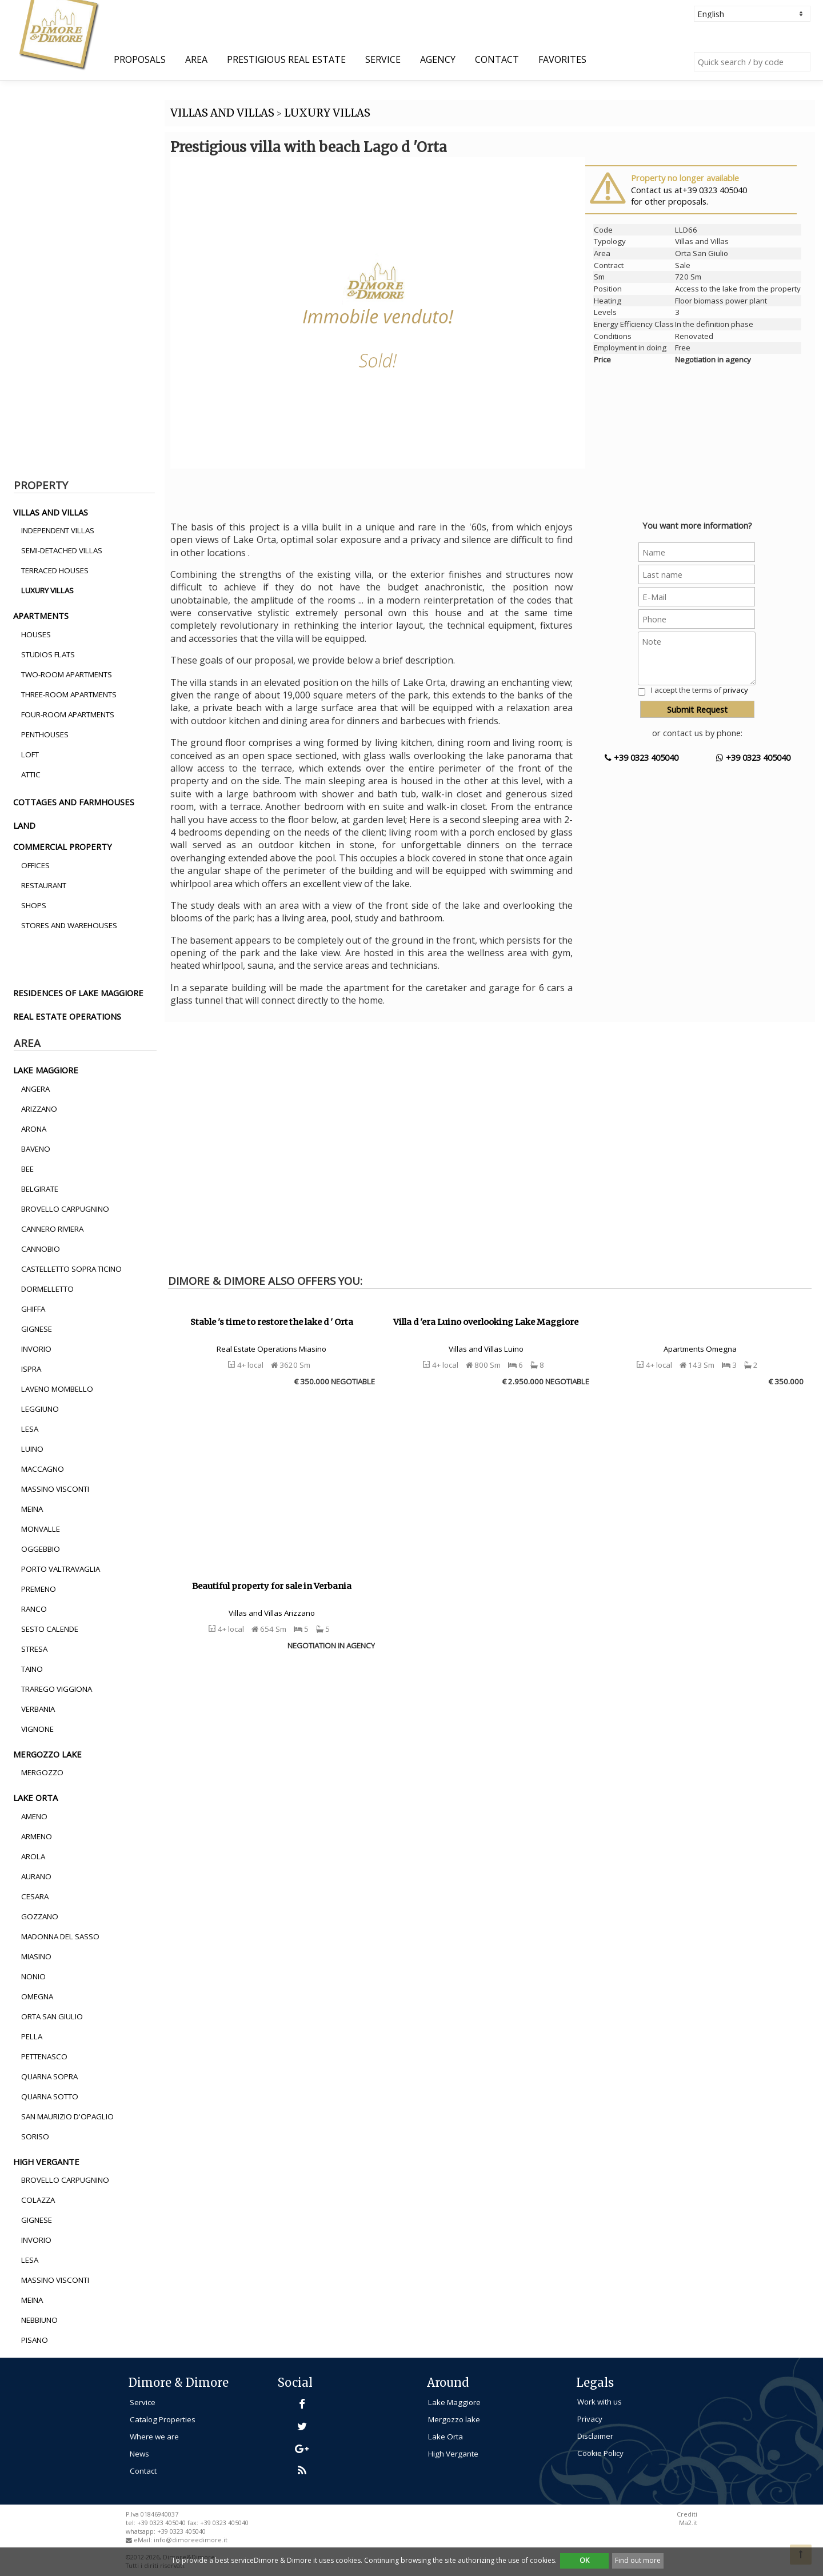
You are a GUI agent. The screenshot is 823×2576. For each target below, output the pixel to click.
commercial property (62, 846)
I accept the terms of (699, 690)
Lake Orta (445, 2436)
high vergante (46, 2161)
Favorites (562, 59)
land (24, 825)
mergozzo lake (47, 1754)
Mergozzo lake (454, 2419)
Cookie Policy (600, 2453)
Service (383, 59)
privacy (735, 690)
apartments (41, 615)
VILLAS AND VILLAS (222, 112)
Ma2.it (688, 2523)
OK (584, 2560)
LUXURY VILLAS (327, 112)
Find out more (638, 2560)
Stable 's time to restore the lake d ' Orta (271, 1322)
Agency (438, 59)
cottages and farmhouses (73, 802)
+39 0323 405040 (641, 757)
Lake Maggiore (454, 2402)
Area (196, 59)
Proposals (140, 59)
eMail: (144, 2540)
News (139, 2454)
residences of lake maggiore (78, 993)
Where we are (154, 2436)
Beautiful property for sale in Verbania (271, 1586)
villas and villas (50, 512)
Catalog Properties (162, 2419)
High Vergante (453, 2454)
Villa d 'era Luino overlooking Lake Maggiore (485, 1322)
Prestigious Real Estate (286, 59)
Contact (497, 59)
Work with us (599, 2402)
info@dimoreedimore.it (190, 2540)
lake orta (35, 1797)
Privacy (589, 2419)
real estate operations (67, 1016)
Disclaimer (595, 2436)
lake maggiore (45, 1070)
